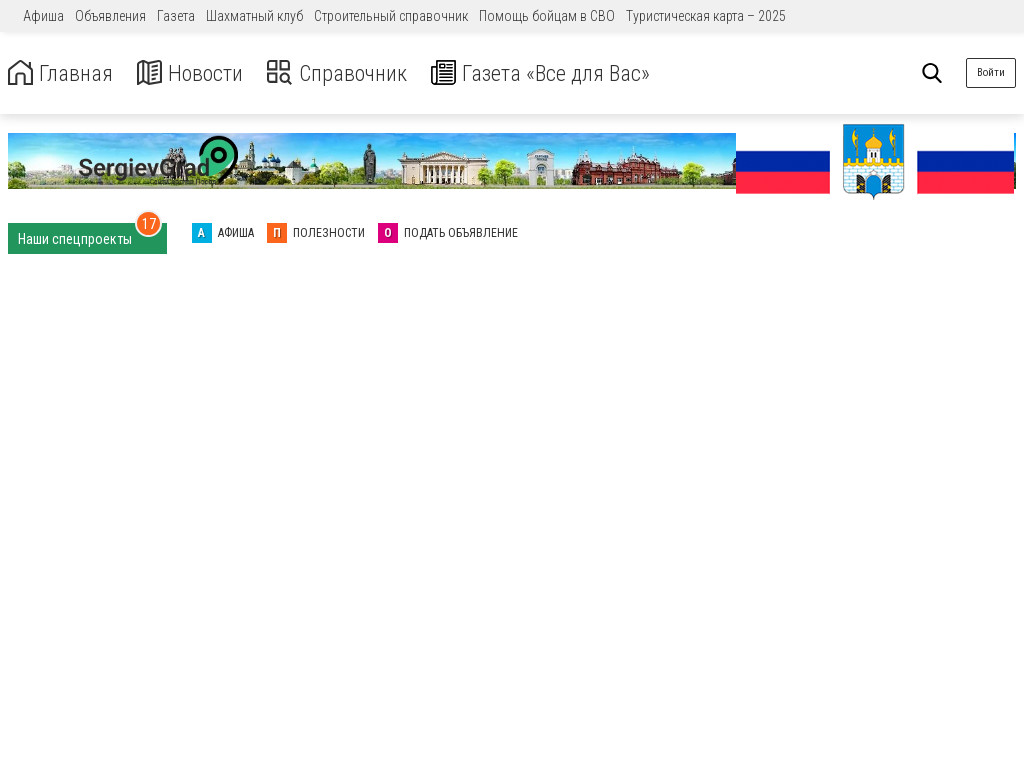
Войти (991, 72)
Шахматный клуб (254, 16)
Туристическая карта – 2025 (706, 16)
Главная (63, 73)
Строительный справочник (391, 16)
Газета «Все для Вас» (569, 73)
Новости (198, 73)
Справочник (353, 73)
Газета (176, 16)
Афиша (43, 16)
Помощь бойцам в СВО (547, 16)
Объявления (110, 16)
